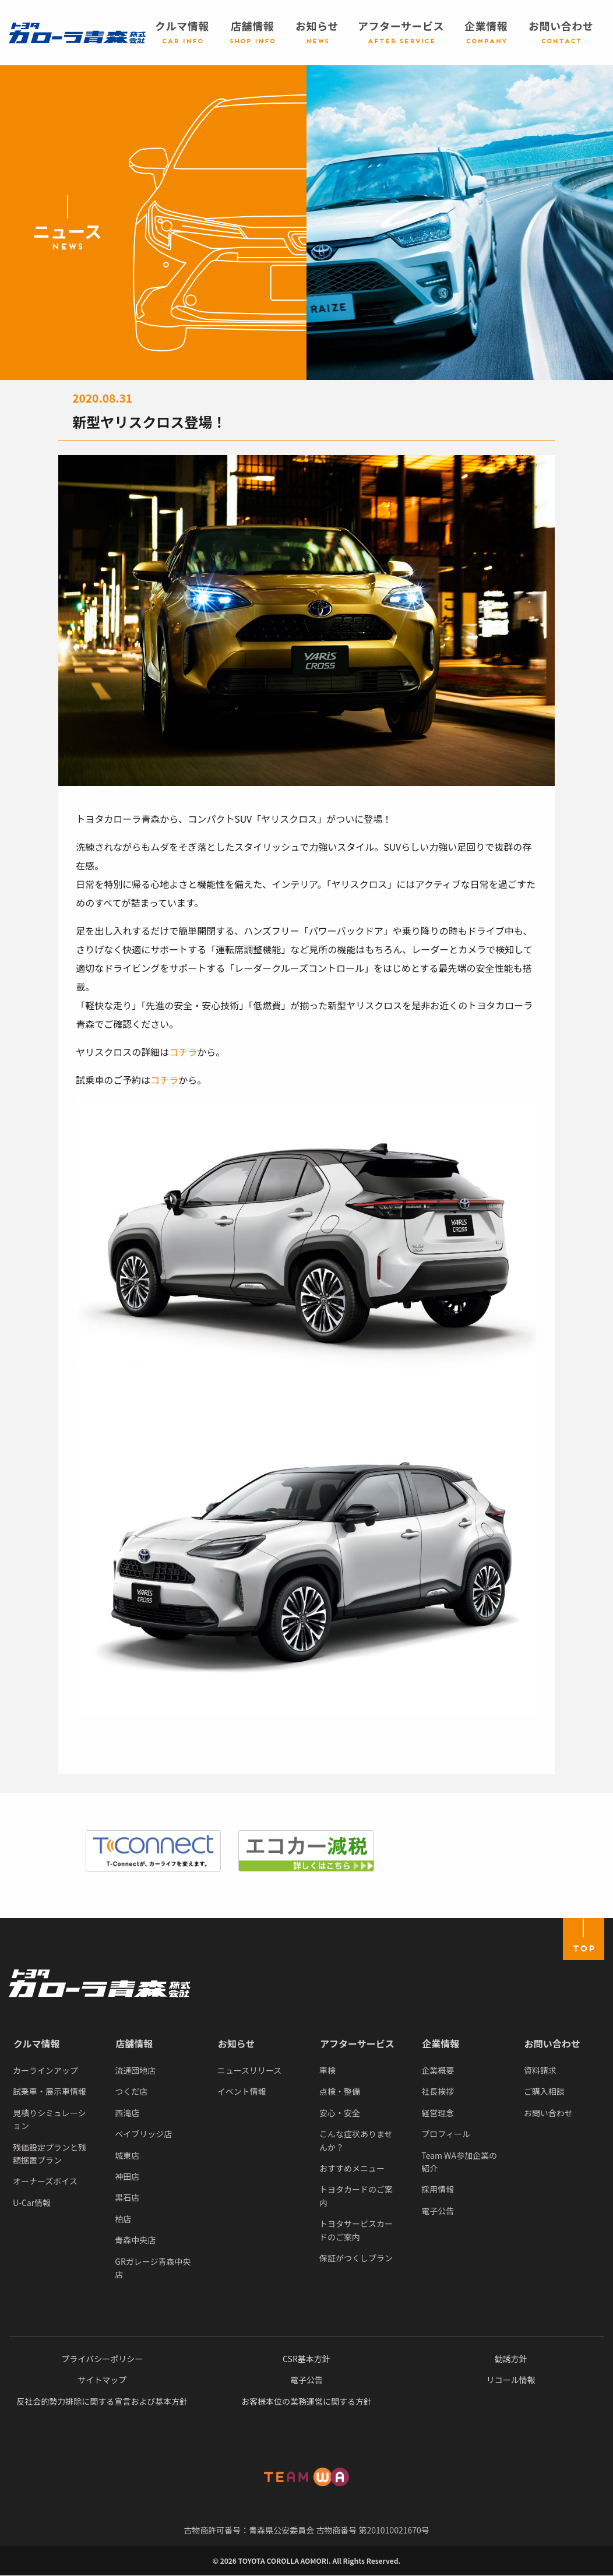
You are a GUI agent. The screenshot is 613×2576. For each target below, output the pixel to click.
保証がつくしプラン (356, 2258)
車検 (327, 2070)
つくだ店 (131, 2091)
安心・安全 (339, 2113)
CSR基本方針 (306, 2358)
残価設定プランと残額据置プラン (49, 2153)
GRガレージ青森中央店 (153, 2268)
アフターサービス (357, 2043)
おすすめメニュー (352, 2168)
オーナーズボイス (45, 2181)
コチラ (183, 1052)
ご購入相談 (544, 2091)
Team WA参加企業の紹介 (459, 2161)
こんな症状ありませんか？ (356, 2140)
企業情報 (440, 2043)
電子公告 (437, 2210)
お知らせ (236, 2043)
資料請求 (540, 2070)
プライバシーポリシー (102, 2358)
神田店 (127, 2176)
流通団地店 (135, 2070)
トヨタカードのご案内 (356, 2195)
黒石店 (127, 2197)
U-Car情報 (32, 2202)
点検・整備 (339, 2091)
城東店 (127, 2155)
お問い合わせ (552, 2043)
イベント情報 (241, 2091)
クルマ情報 (36, 2043)
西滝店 (127, 2113)
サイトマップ (101, 2379)
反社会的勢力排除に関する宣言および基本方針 (102, 2401)
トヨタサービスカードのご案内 (356, 2230)
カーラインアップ (45, 2070)
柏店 (123, 2219)
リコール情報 (511, 2379)
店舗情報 (134, 2043)
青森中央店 (135, 2240)
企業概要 (437, 2070)
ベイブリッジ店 (143, 2134)
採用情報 (437, 2189)
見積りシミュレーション (49, 2119)
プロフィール (445, 2134)
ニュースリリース (249, 2070)
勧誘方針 (511, 2358)
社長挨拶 (437, 2091)
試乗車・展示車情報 (49, 2091)
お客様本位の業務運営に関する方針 (306, 2401)
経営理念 (437, 2113)
